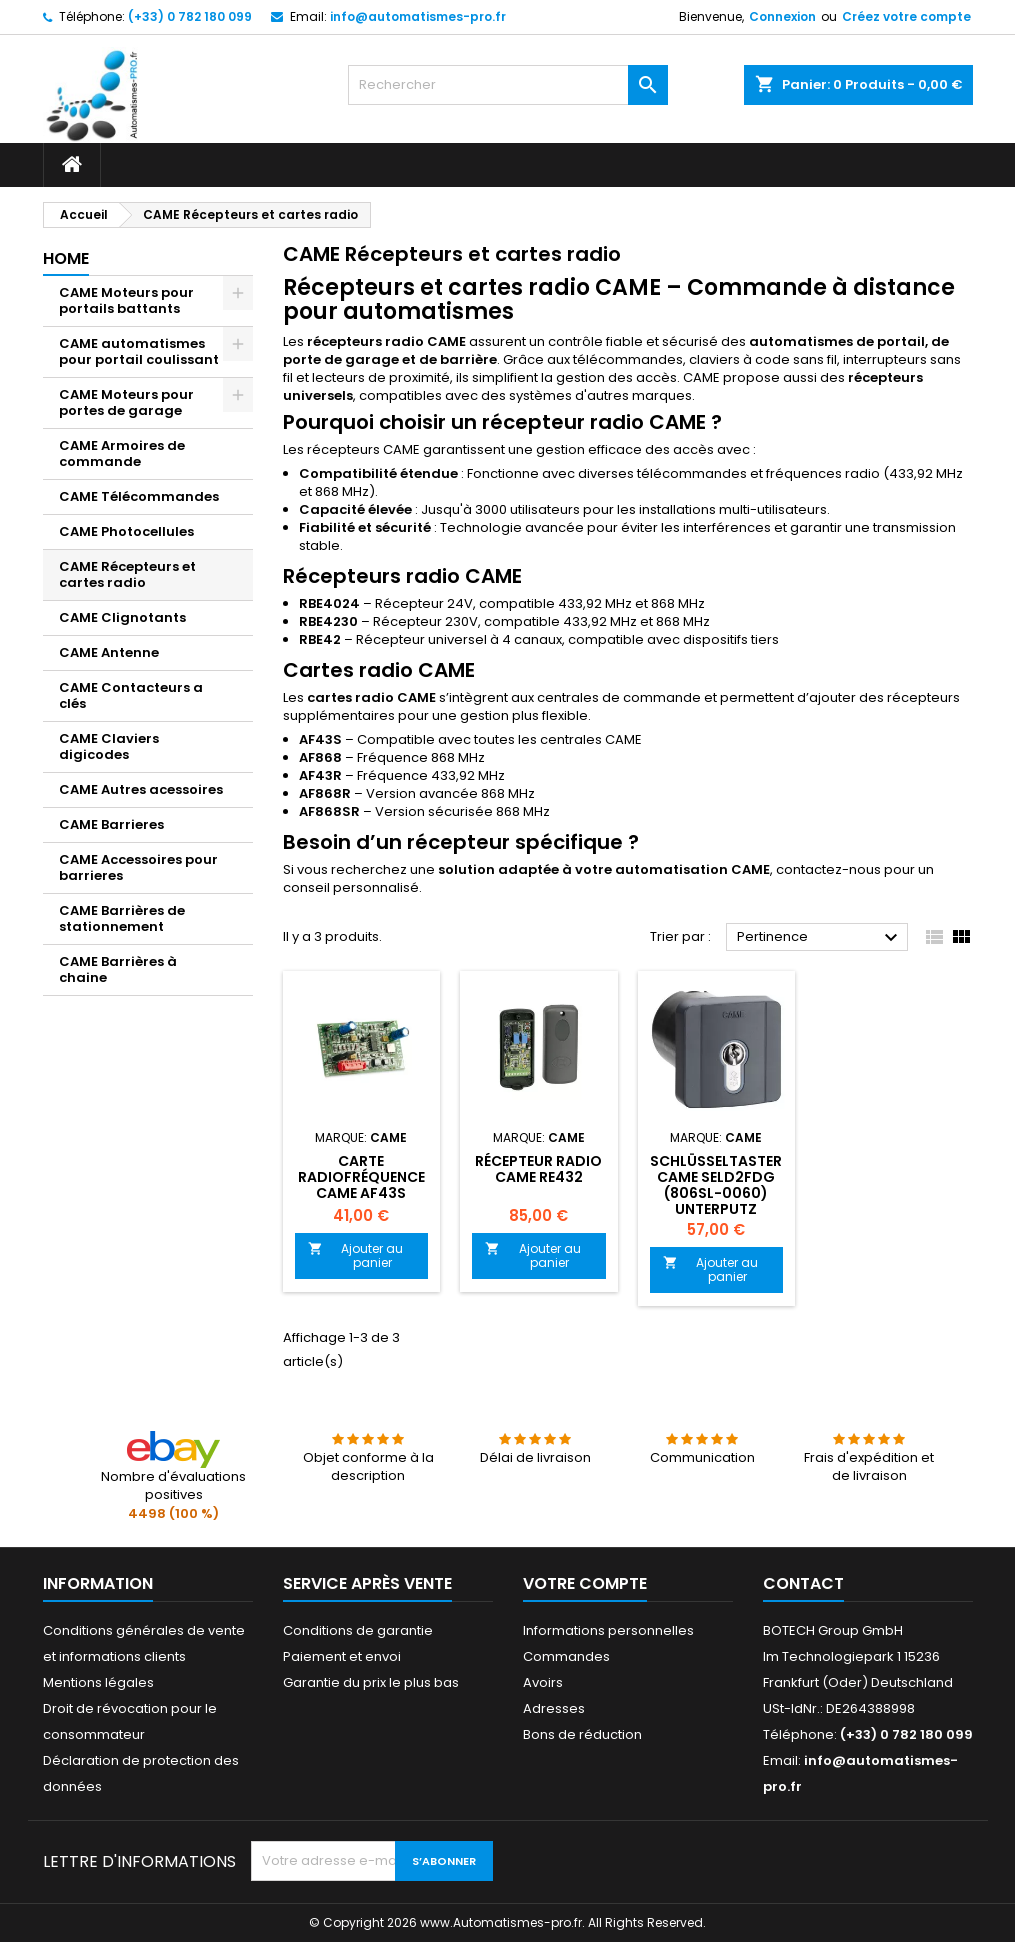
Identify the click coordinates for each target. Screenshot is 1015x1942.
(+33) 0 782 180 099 (190, 16)
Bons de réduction (582, 1734)
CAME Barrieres (111, 824)
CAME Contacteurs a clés (131, 695)
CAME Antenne (109, 652)
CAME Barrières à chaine (118, 969)
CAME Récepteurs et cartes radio (127, 574)
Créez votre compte (906, 16)
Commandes (566, 1656)
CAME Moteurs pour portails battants (126, 300)
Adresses (554, 1708)
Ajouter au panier (356, 1255)
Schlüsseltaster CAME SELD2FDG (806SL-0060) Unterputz (716, 1185)
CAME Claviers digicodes (109, 746)
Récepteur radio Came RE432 (538, 1169)
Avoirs (543, 1682)
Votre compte (585, 1583)
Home (66, 258)
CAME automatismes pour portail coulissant (139, 351)
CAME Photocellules (126, 531)
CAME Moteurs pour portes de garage (126, 402)
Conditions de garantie (358, 1630)
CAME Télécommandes (139, 496)
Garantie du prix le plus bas (371, 1682)
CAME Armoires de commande (122, 453)
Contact (803, 1583)
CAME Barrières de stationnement (122, 918)
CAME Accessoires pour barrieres (138, 867)
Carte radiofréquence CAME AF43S (361, 1177)
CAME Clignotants (122, 617)
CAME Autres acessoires (141, 789)
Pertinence (820, 938)
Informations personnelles (608, 1630)
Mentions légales (98, 1682)
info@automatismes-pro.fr (418, 16)
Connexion (782, 16)
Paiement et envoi (342, 1656)
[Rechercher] (508, 85)
